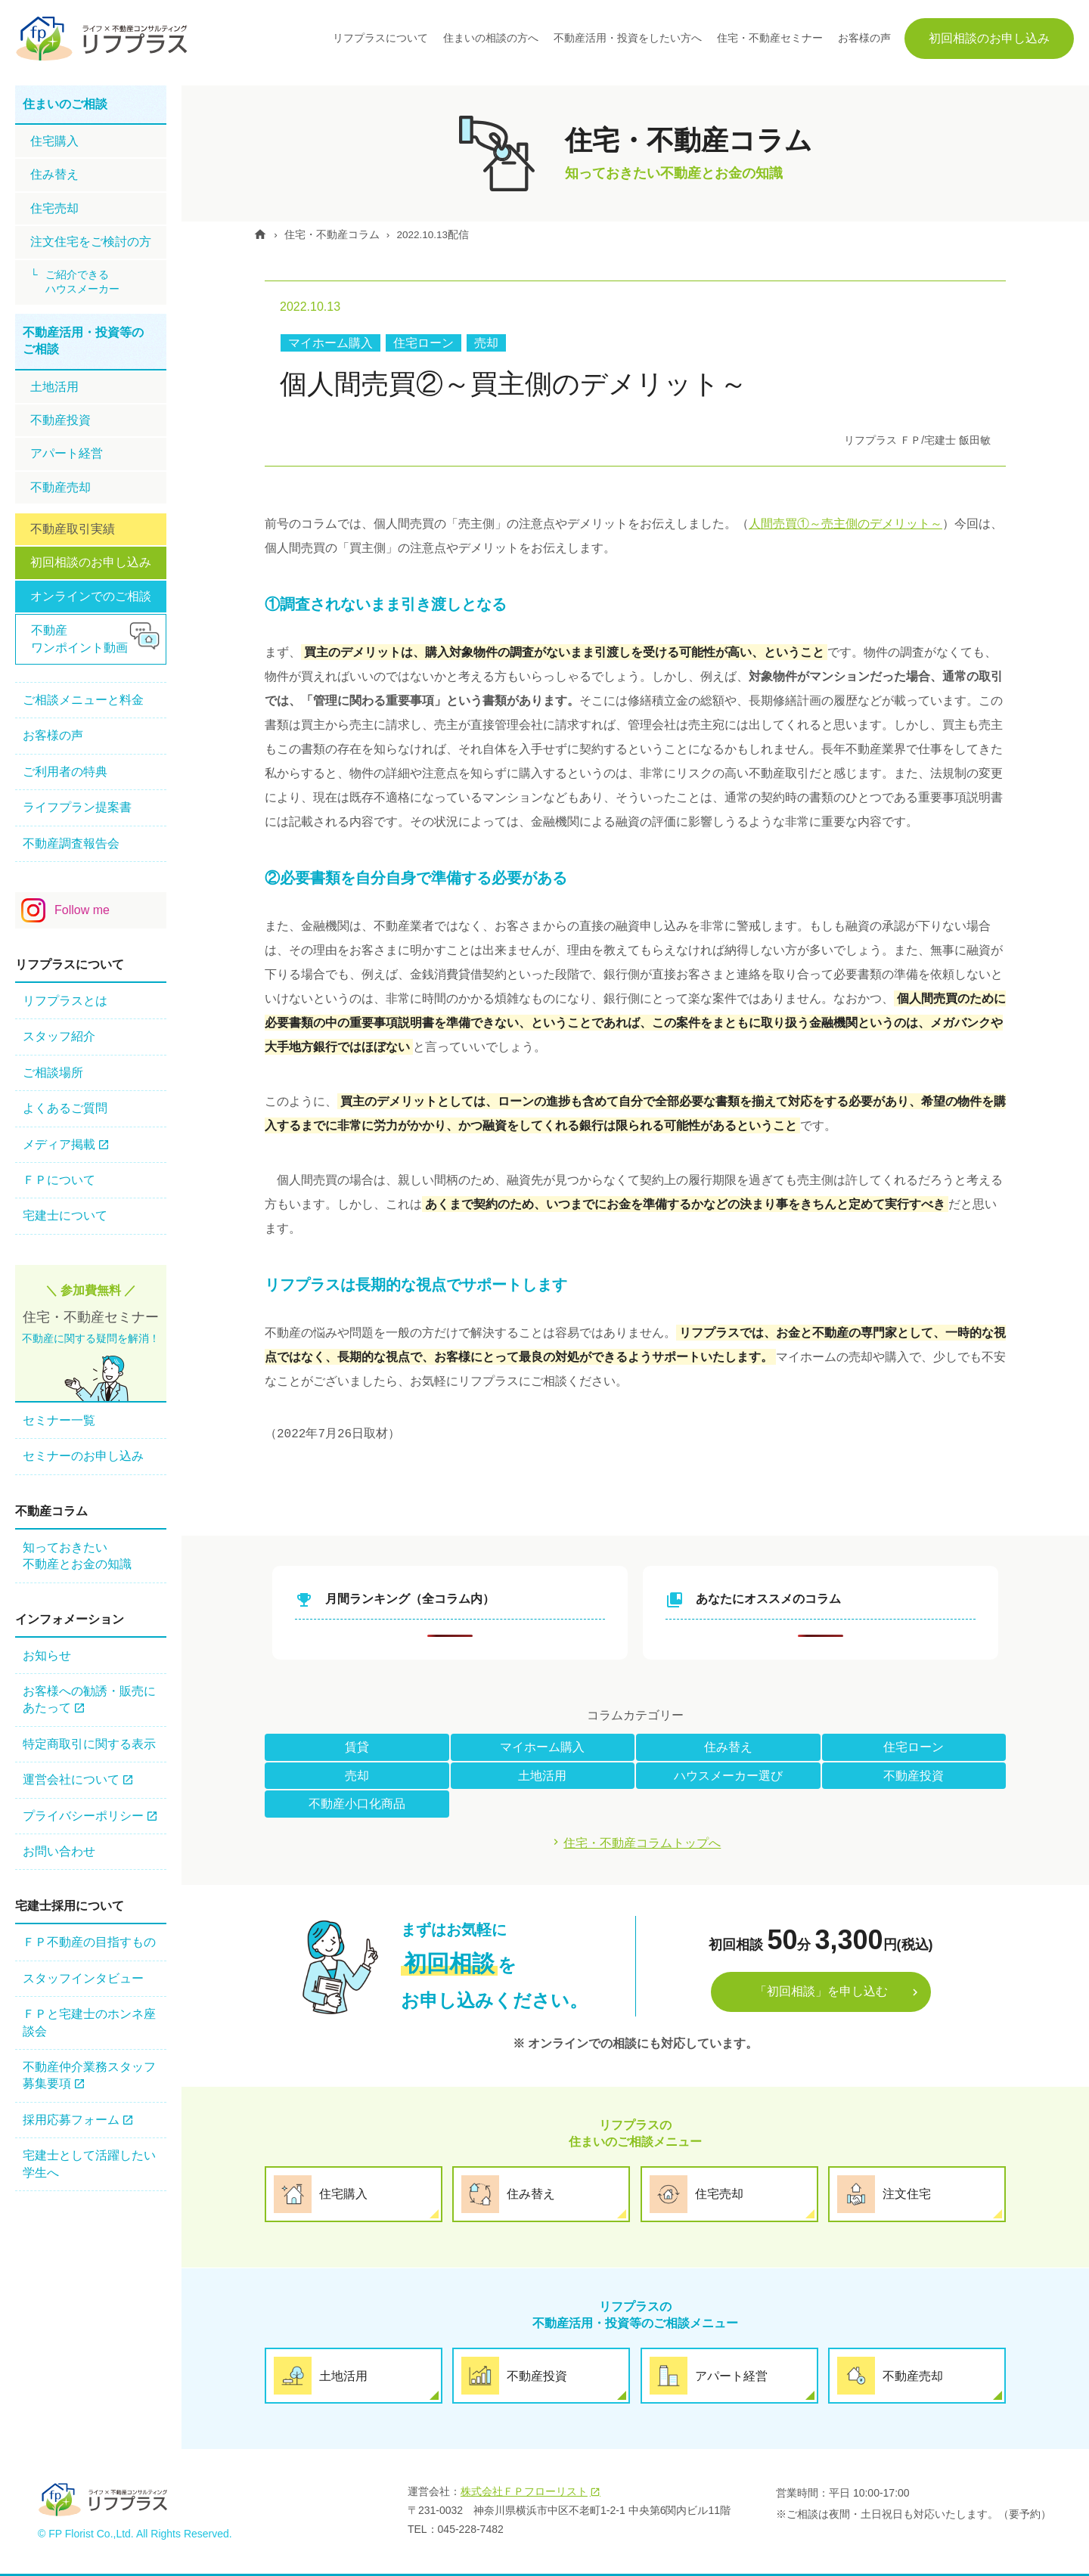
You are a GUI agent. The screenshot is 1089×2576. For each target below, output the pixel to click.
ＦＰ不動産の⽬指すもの (89, 1942)
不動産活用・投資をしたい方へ (628, 38)
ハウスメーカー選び (728, 1775)
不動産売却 (60, 487)
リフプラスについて (380, 38)
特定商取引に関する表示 (89, 1743)
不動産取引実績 (72, 528)
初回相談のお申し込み (989, 38)
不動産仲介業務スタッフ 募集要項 (89, 2075)
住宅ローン (423, 342)
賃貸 (357, 1747)
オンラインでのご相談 (90, 596)
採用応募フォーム (71, 2119)
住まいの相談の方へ (490, 38)
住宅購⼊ (54, 141)
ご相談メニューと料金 (83, 699)
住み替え (728, 1747)
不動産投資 (913, 1775)
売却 (486, 342)
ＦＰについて (59, 1179)
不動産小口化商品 (357, 1804)
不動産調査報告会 (71, 843)
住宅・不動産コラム (337, 234)
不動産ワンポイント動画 (79, 638)
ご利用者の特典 (65, 771)
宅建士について (65, 1215)
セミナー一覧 (59, 1420)
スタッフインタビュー (83, 1978)
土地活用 (542, 1775)
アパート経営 (66, 453)
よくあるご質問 (65, 1108)
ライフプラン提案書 (77, 807)
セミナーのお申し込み (83, 1455)
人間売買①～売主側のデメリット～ (845, 523)
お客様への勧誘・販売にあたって (89, 1699)
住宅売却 (54, 208)
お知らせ (47, 1655)
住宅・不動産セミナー (770, 38)
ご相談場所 (53, 1072)
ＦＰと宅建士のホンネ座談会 (89, 2022)
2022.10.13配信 (441, 234)
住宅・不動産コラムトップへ (642, 1843)
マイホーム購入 (330, 342)
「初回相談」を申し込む (821, 1993)
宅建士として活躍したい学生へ (89, 2163)
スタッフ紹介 (59, 1036)
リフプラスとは (65, 1000)
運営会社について (71, 1779)
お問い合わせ (59, 1851)
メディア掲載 (59, 1144)
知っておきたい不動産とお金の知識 (77, 1555)
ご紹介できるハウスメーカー (82, 282)
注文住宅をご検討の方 (90, 241)
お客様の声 (864, 38)
